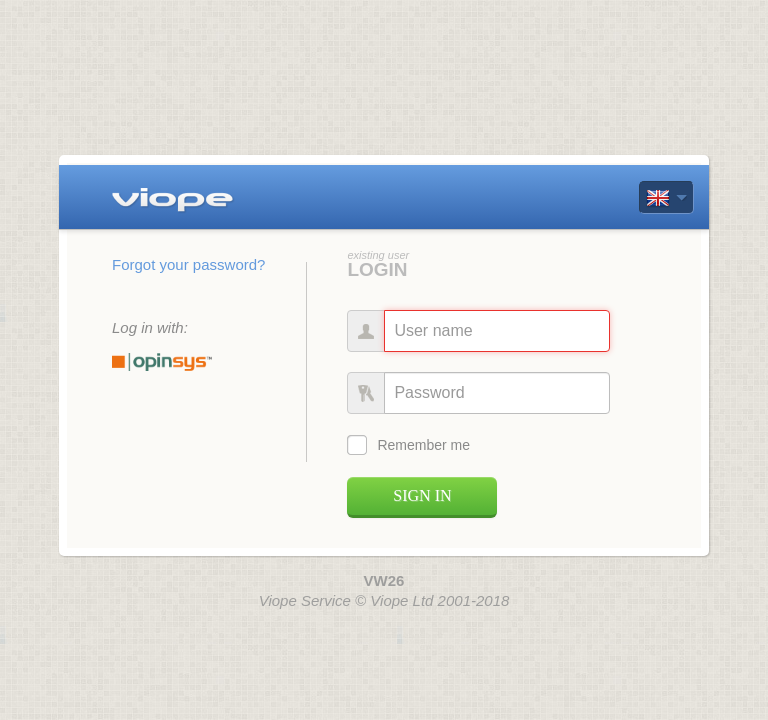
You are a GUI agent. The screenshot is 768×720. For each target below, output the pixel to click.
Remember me (423, 445)
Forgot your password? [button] (188, 264)
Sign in (422, 495)
